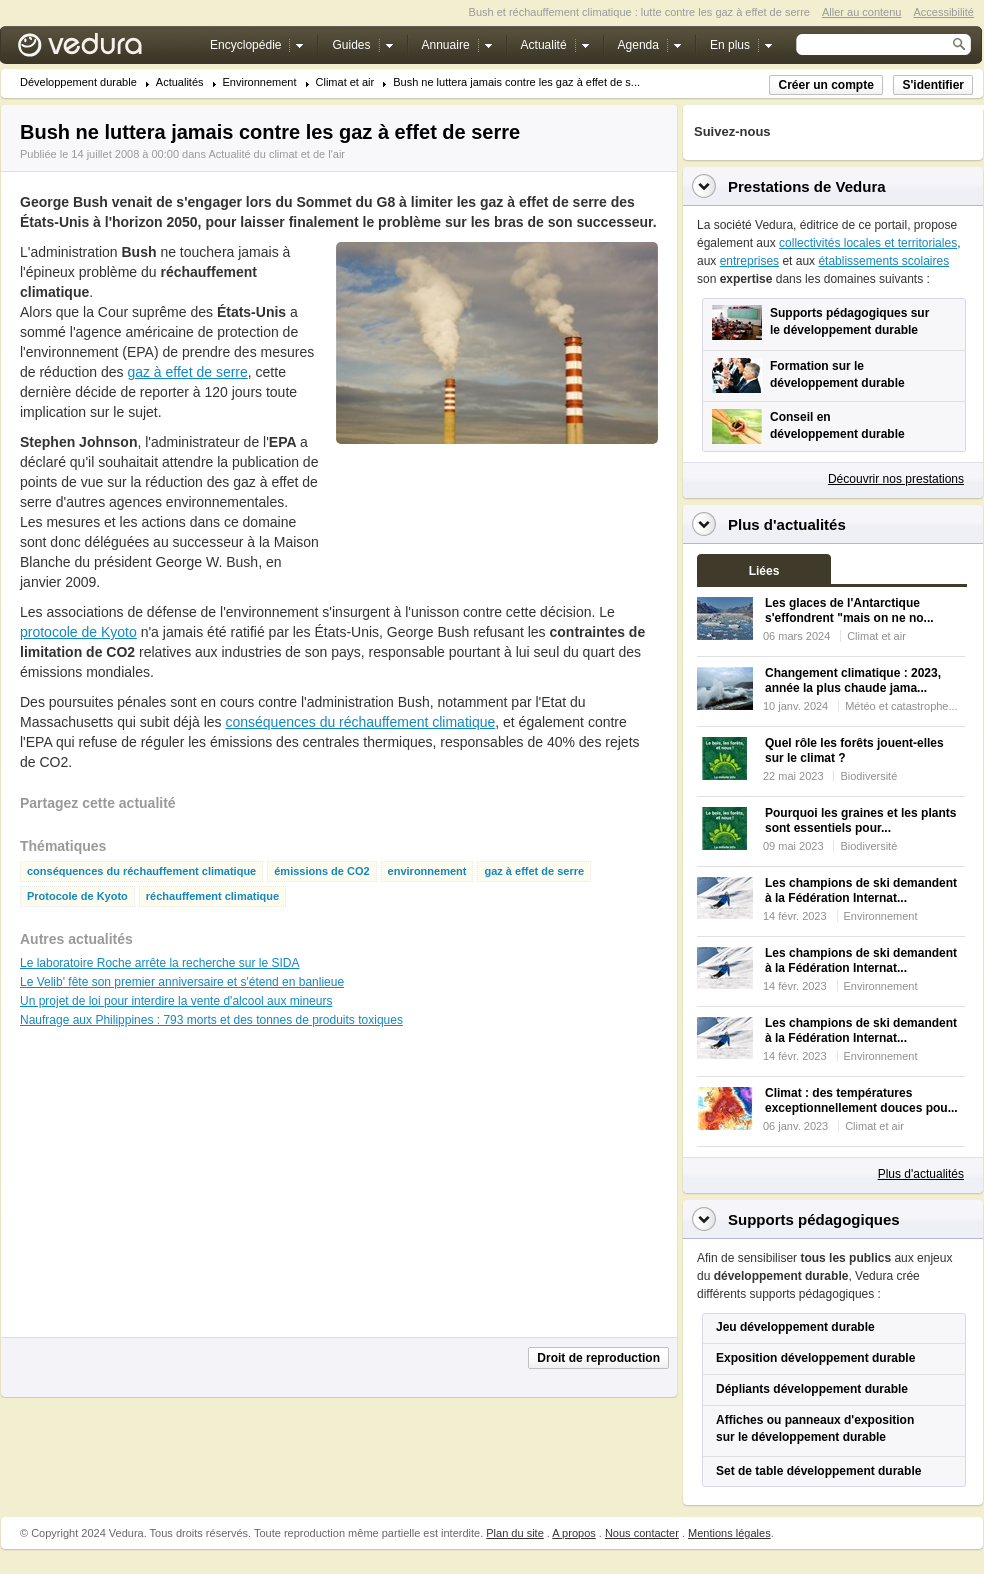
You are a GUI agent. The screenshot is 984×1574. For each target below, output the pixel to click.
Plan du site (514, 1533)
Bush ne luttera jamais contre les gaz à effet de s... (516, 82)
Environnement (260, 82)
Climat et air (345, 82)
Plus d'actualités (921, 1174)
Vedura (103, 49)
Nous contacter (642, 1533)
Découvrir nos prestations (896, 479)
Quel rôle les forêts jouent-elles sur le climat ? (854, 750)
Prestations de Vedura (807, 186)
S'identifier (933, 85)
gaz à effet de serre (187, 372)
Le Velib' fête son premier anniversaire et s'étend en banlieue (182, 982)
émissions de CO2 (321, 871)
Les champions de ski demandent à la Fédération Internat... (861, 890)
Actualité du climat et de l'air (276, 154)
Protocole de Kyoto (77, 896)
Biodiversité (868, 776)
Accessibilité (943, 12)
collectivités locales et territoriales (868, 243)
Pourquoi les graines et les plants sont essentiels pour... (860, 820)
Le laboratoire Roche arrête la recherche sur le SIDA (159, 963)
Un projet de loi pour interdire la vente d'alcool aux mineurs (176, 1001)
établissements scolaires (883, 261)
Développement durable (78, 82)
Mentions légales (729, 1533)
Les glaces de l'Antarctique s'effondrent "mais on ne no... (849, 610)
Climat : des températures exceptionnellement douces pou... (861, 1100)
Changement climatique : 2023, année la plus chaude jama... (853, 680)
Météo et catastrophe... (901, 706)
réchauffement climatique (212, 896)
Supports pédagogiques (814, 1219)
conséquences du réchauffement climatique (360, 722)
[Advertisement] (402, 526)
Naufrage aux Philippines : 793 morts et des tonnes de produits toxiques (211, 1020)
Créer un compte (825, 85)
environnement (427, 871)
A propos (573, 1533)
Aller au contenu (862, 12)
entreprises (749, 261)
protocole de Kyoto (78, 632)
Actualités (180, 82)
